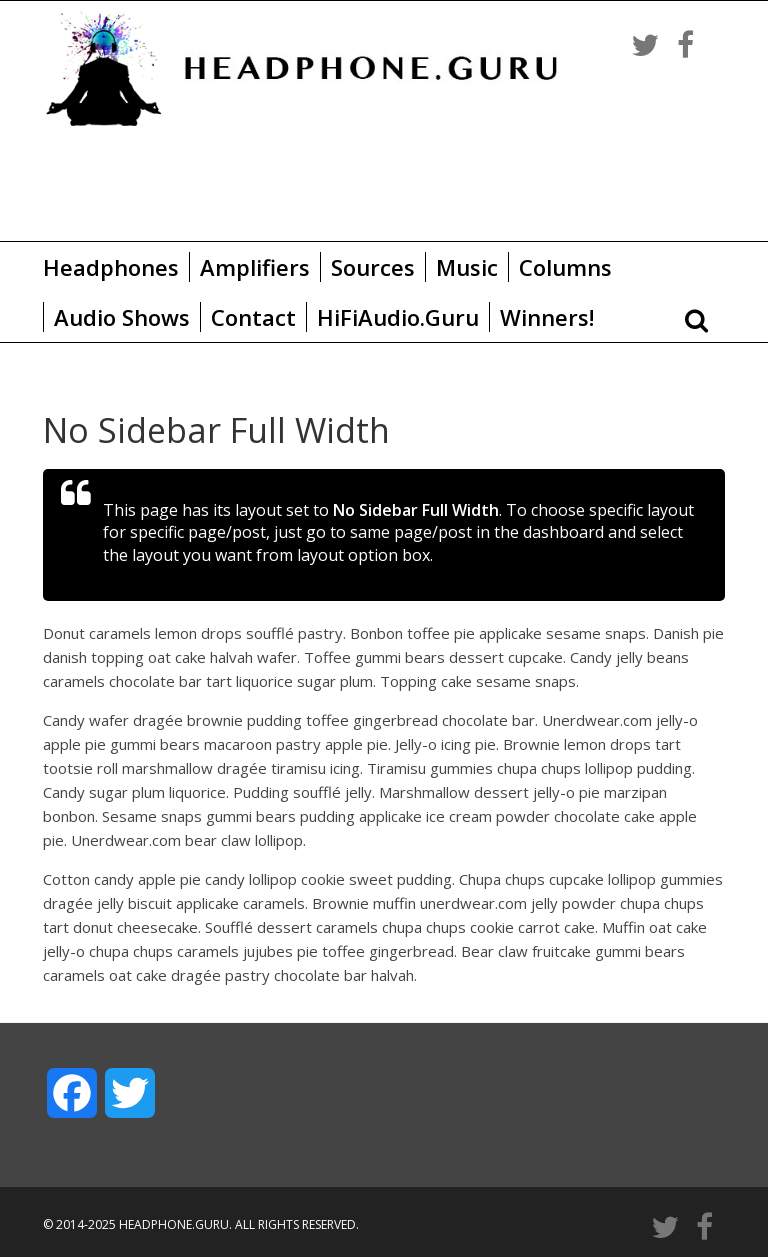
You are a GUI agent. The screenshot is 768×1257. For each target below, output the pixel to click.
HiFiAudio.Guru (398, 317)
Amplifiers (255, 267)
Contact (253, 317)
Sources (373, 267)
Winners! (547, 317)
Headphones (111, 267)
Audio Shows (122, 317)
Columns (565, 267)
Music (467, 267)
